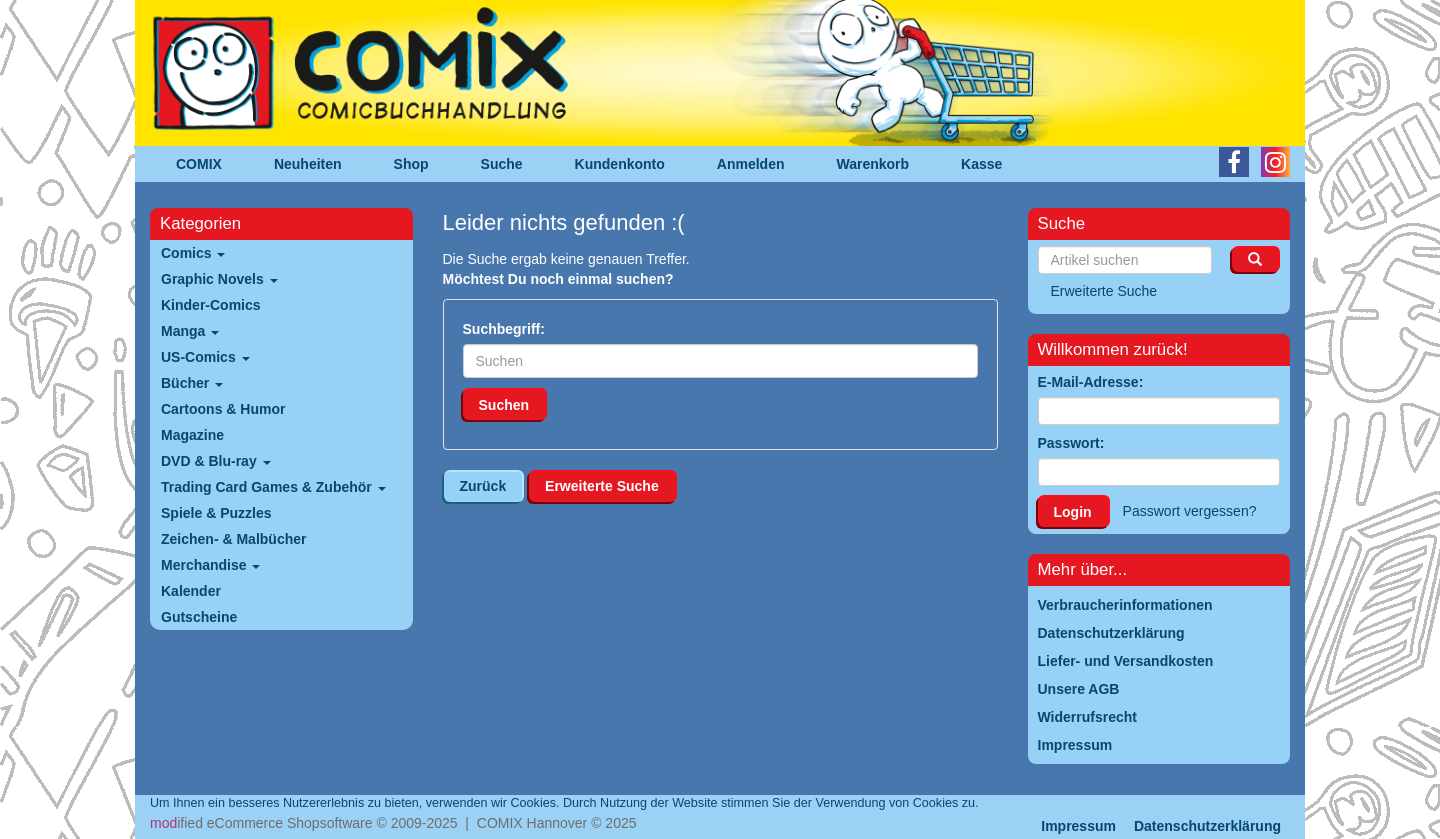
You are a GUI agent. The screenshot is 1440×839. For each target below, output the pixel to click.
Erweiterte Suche (602, 486)
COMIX (199, 164)
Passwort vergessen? (1190, 511)
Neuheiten (308, 164)
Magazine (192, 435)
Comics (193, 253)
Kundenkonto (620, 164)
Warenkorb (873, 164)
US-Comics (205, 357)
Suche (502, 164)
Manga (190, 331)
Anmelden (751, 164)
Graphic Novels (219, 279)
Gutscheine (199, 617)
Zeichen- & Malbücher (233, 539)
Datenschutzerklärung (1207, 826)
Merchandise (210, 565)
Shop (411, 164)
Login (1073, 512)
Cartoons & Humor (223, 409)
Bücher (192, 383)
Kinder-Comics (211, 305)
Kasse (981, 164)
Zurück (483, 486)
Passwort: (1071, 443)
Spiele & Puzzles (216, 513)
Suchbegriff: (504, 329)
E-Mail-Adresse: (1091, 382)
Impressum (1078, 826)
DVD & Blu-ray (216, 461)
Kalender (191, 591)
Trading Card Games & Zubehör (273, 487)
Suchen (504, 405)
